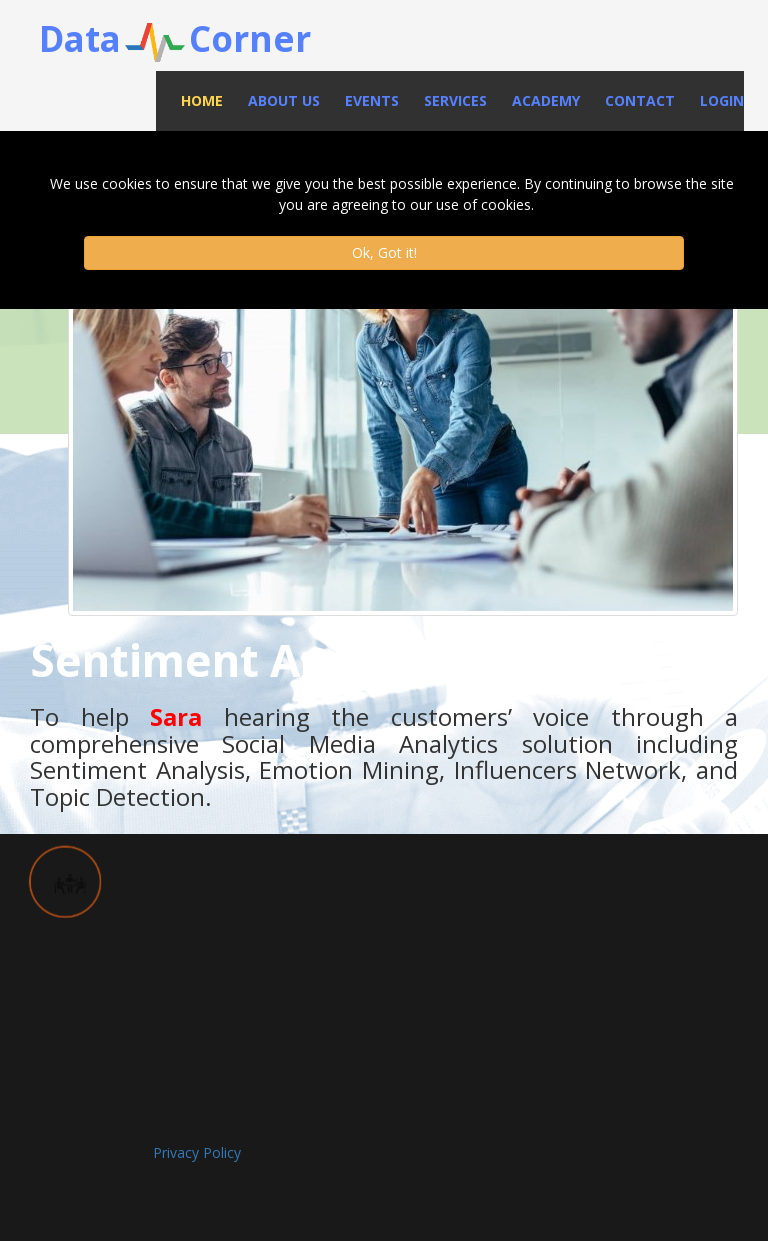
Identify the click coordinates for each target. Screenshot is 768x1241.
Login (722, 100)
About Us (284, 100)
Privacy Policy (197, 1152)
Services (455, 100)
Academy (546, 100)
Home (202, 100)
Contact (640, 100)
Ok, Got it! (384, 252)
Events (372, 100)
